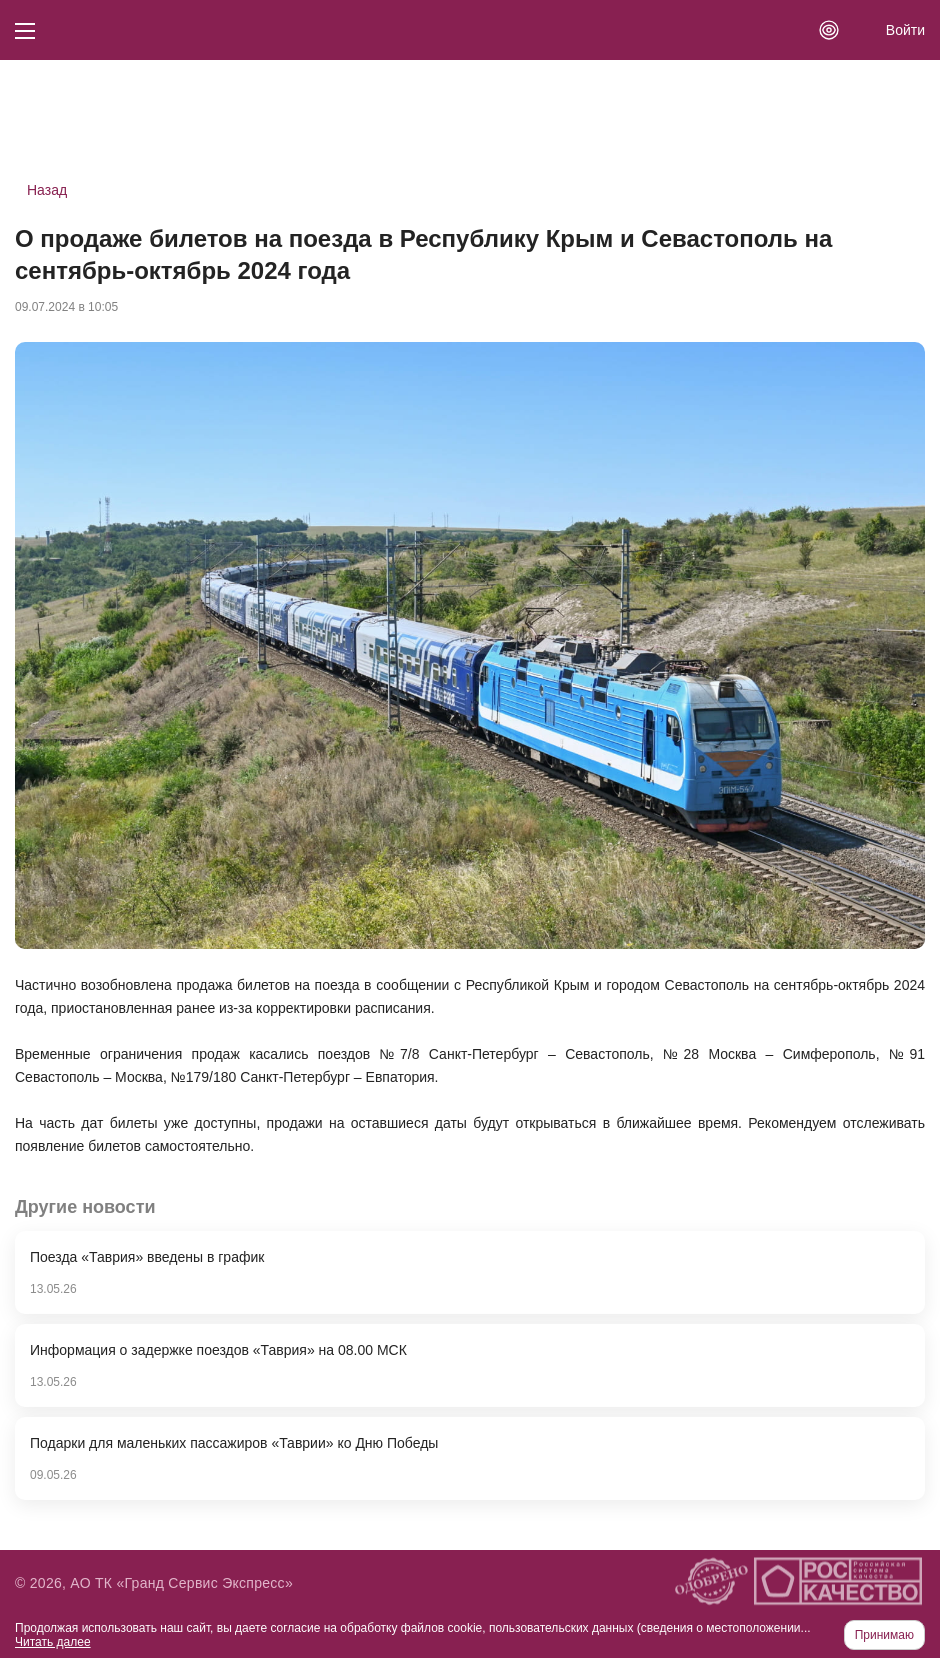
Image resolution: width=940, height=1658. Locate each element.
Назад (47, 190)
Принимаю (884, 1635)
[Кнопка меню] (25, 30)
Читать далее (53, 1642)
